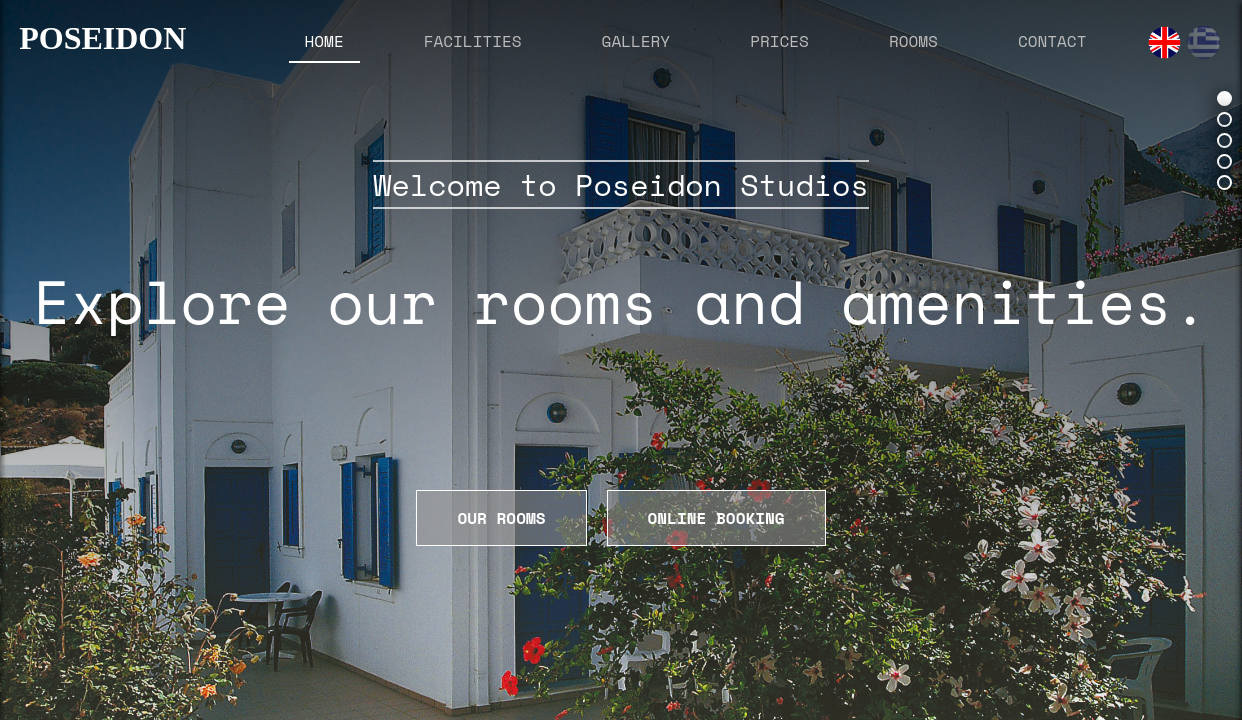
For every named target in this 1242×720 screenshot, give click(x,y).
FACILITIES (473, 41)
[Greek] (1203, 42)
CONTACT (1052, 41)
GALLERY (636, 41)
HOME (324, 41)
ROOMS (913, 41)
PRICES (779, 41)
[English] (1164, 42)
